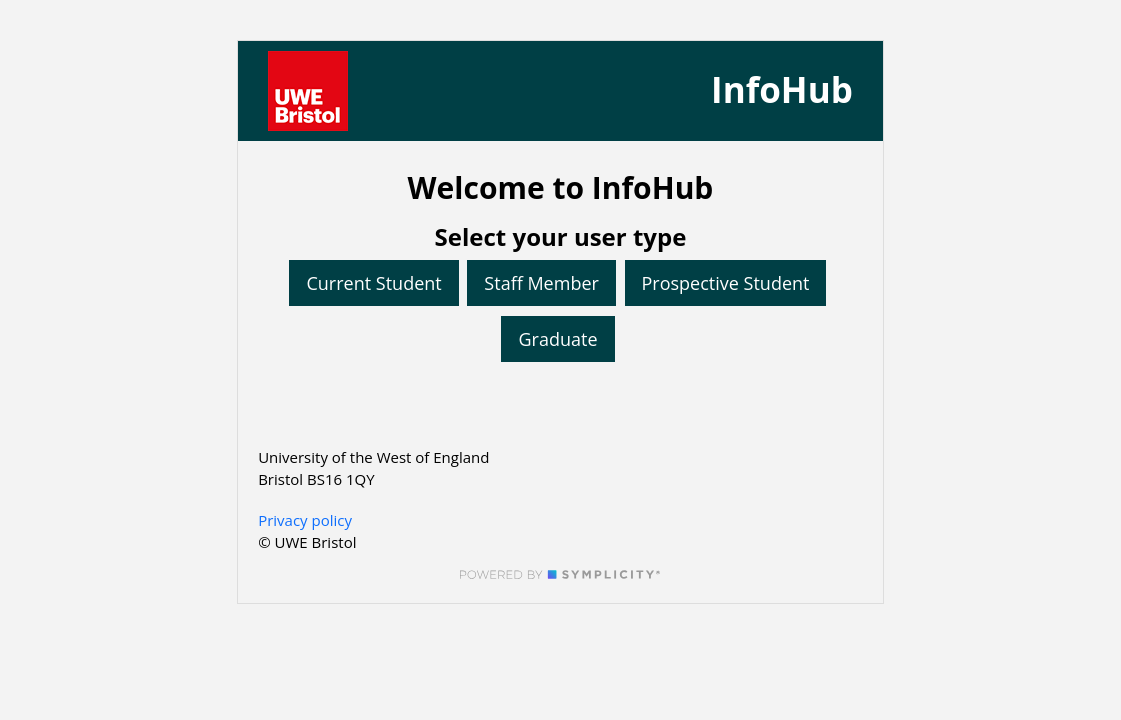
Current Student (373, 283)
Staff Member (541, 283)
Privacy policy (305, 520)
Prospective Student (726, 283)
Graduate (557, 339)
